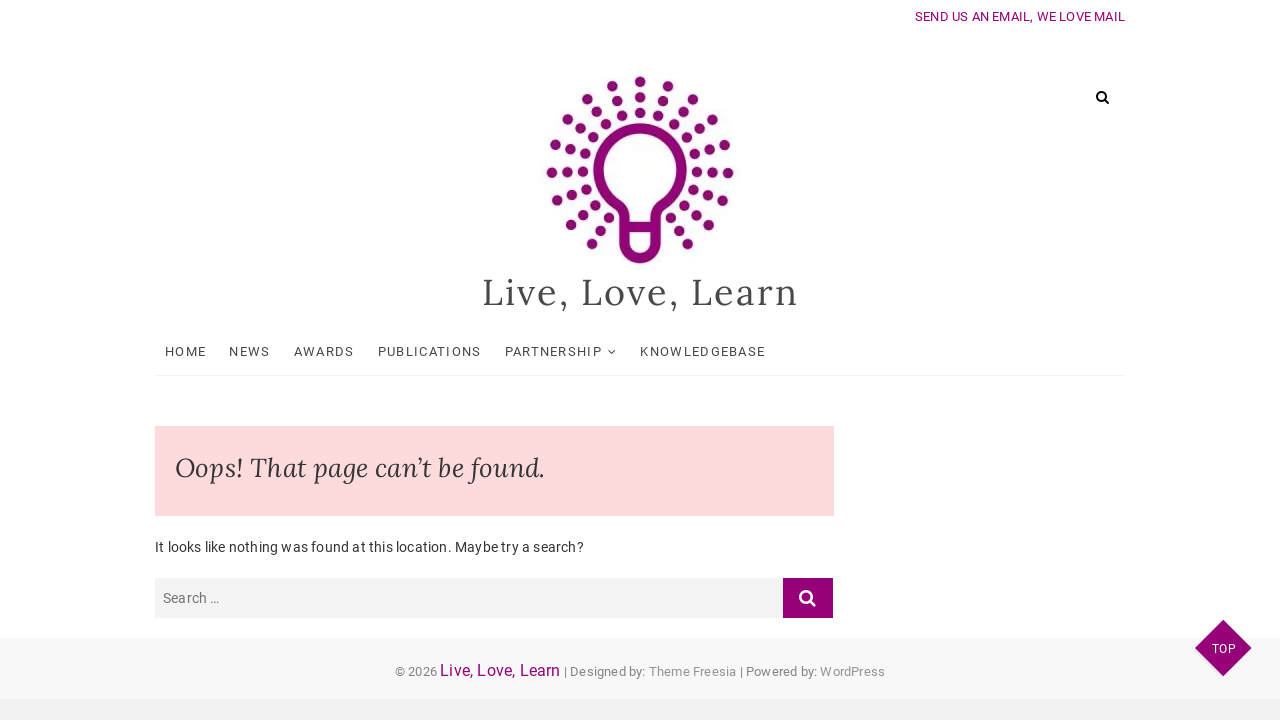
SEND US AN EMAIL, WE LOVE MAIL (1020, 16)
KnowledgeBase (702, 351)
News (249, 351)
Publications (430, 351)
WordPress (852, 671)
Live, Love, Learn (640, 292)
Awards (324, 351)
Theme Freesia (693, 671)
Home (185, 351)
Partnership (553, 351)
